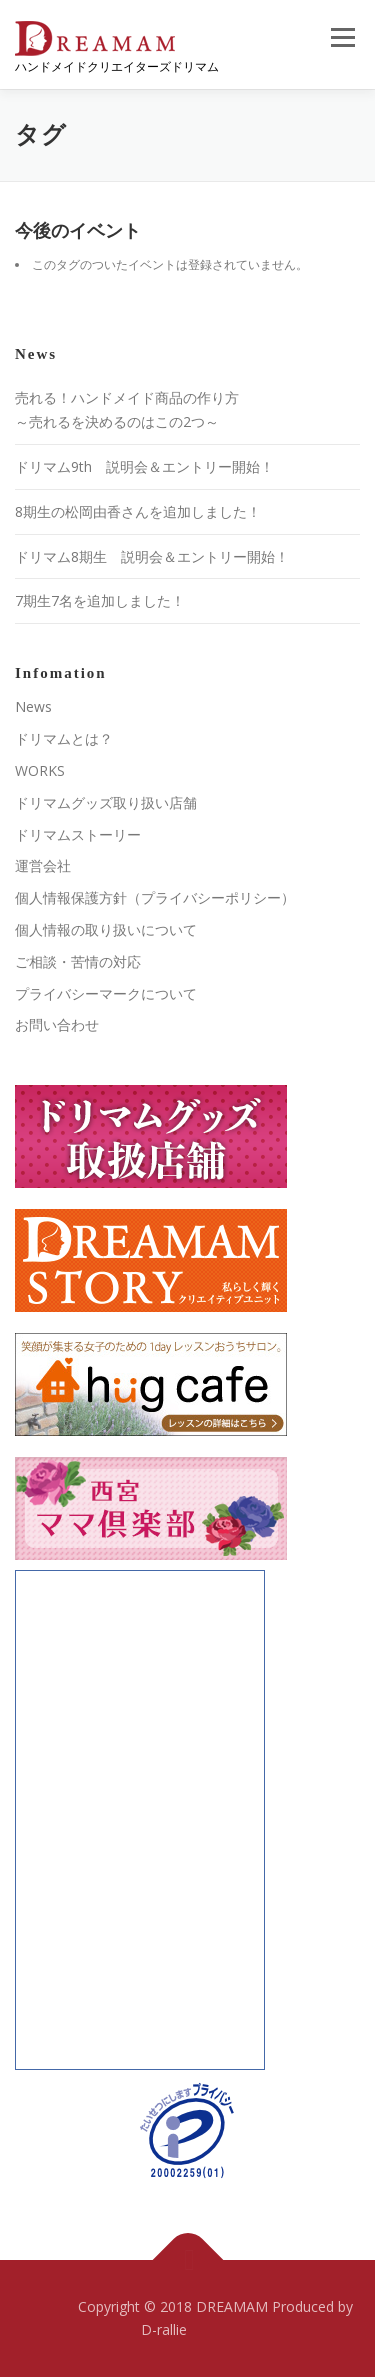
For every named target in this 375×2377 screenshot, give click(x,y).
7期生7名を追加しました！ (100, 600)
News (33, 706)
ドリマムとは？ (64, 738)
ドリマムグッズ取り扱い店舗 (106, 802)
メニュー (342, 37)
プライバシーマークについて (106, 993)
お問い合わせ (57, 1024)
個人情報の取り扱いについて (106, 929)
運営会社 (43, 865)
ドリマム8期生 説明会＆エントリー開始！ (152, 556)
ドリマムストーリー (78, 834)
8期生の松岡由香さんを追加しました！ (138, 511)
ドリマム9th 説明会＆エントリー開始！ (144, 466)
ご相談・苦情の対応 (78, 961)
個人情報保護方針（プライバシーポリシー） (155, 897)
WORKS (40, 770)
